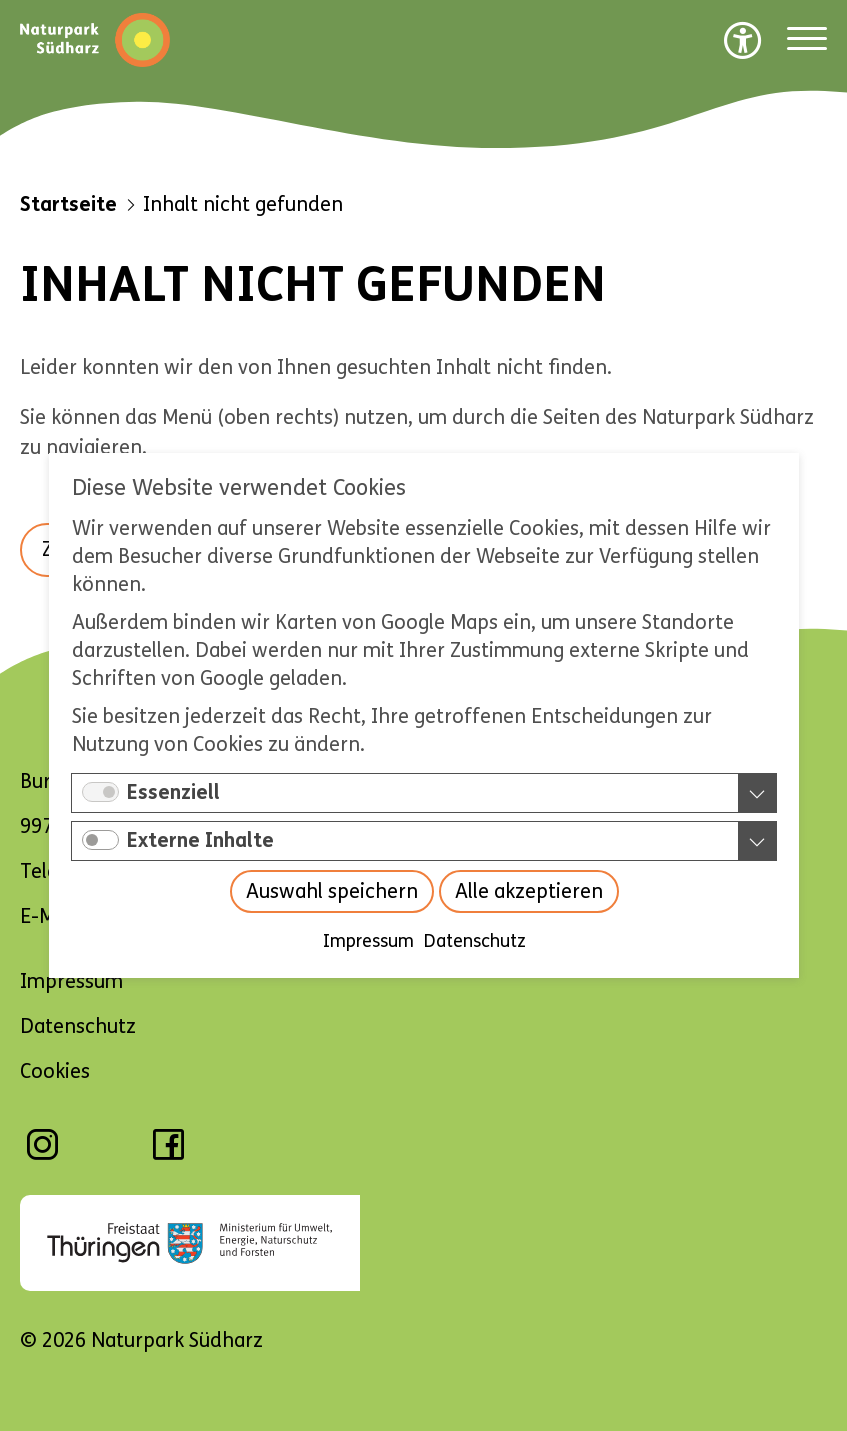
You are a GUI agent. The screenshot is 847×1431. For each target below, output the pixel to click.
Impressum (367, 941)
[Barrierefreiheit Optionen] (743, 40)
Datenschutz (474, 941)
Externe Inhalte (200, 840)
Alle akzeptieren (528, 891)
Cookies (55, 1071)
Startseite (68, 204)
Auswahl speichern (331, 891)
